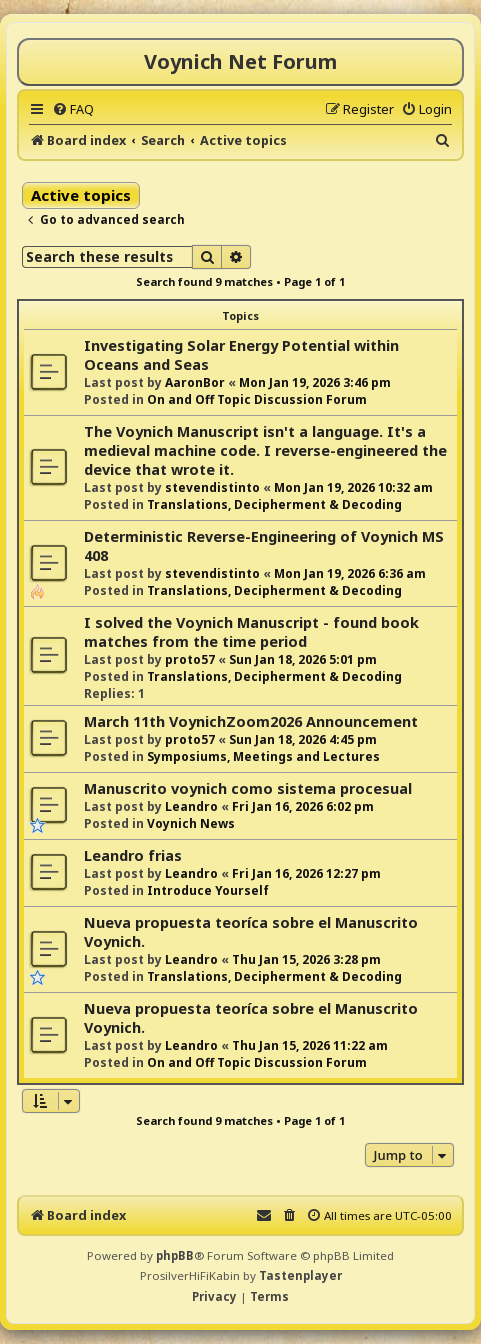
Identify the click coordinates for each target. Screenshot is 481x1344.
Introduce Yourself (208, 890)
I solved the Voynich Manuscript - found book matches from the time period (251, 632)
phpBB (175, 1255)
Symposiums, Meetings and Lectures (263, 756)
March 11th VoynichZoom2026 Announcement (251, 721)
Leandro (191, 806)
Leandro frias (133, 855)
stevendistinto (212, 487)
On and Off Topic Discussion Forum (257, 399)
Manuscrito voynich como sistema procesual (248, 788)
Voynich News (191, 823)
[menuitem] (73, 109)
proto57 (190, 659)
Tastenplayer (300, 1275)
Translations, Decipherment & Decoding (274, 504)
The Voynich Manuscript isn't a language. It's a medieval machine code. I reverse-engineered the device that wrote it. (265, 450)
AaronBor (195, 382)
